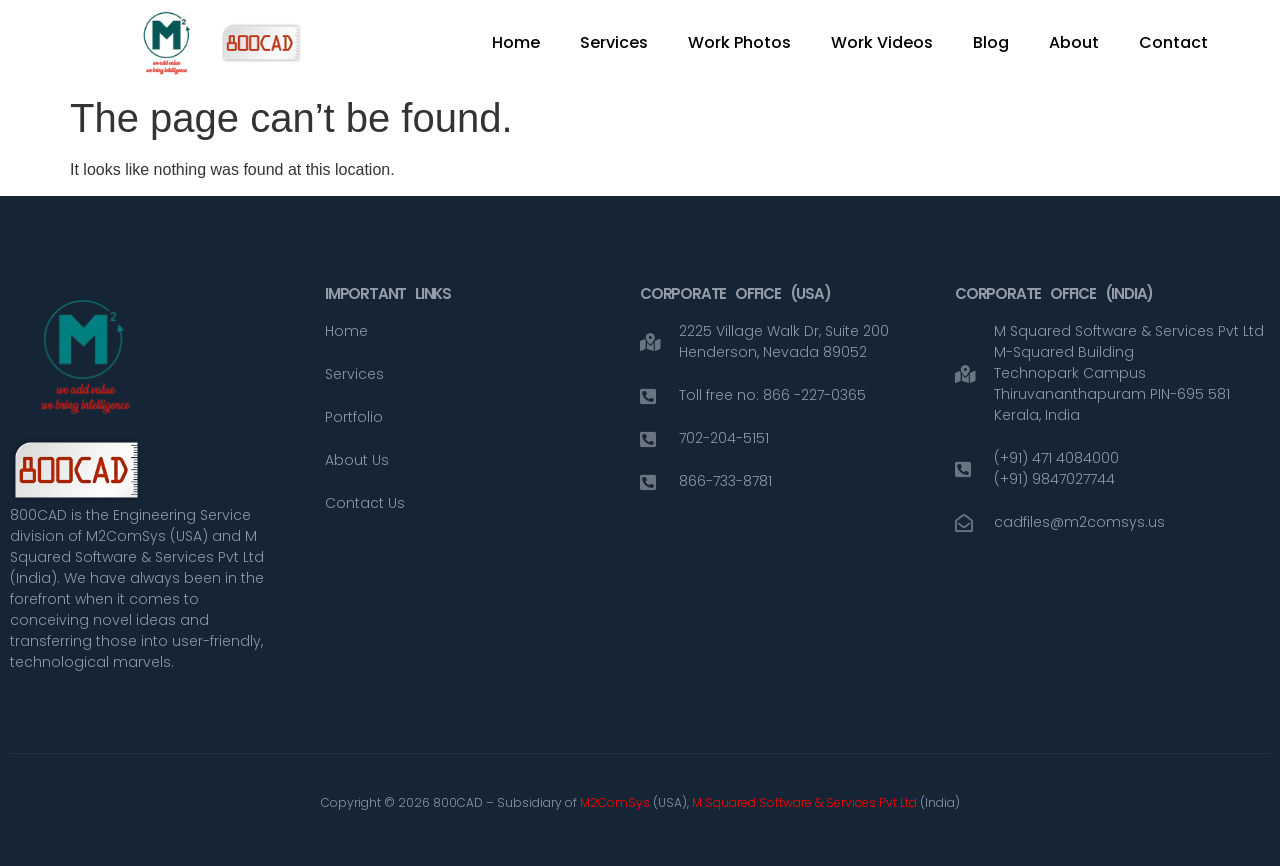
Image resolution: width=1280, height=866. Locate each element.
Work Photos (739, 42)
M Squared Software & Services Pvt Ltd (806, 802)
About (1074, 42)
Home (516, 42)
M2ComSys (615, 802)
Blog (991, 42)
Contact (1173, 42)
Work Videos (882, 42)
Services (614, 42)
